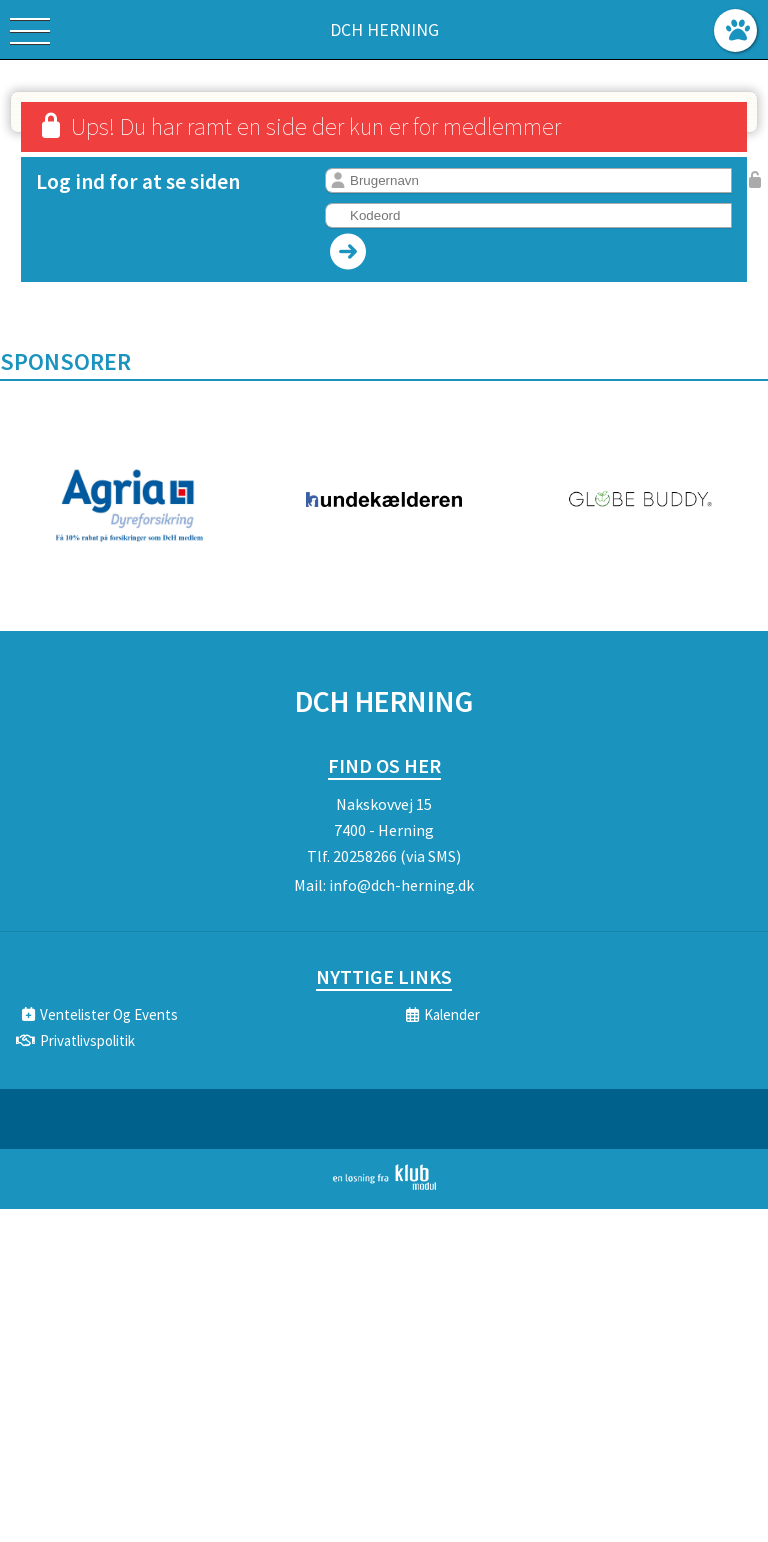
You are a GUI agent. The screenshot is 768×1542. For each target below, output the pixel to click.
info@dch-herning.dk (401, 885)
